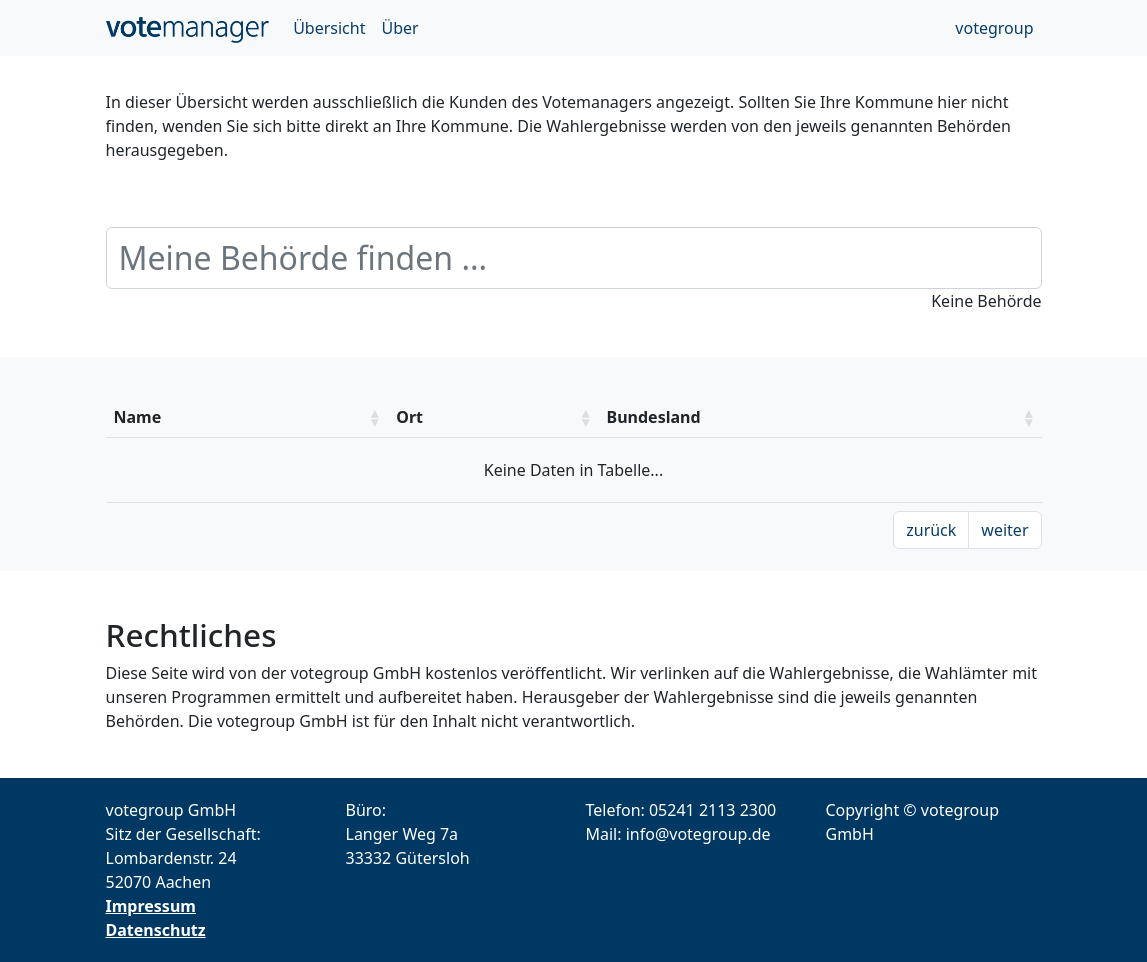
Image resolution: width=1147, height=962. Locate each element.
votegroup (994, 28)
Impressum (151, 906)
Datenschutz (156, 930)
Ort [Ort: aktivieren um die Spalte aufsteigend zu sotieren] (409, 417)
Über (399, 28)
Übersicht (329, 28)
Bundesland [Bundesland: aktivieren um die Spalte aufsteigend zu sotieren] (654, 417)
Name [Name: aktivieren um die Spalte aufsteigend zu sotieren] (138, 417)
